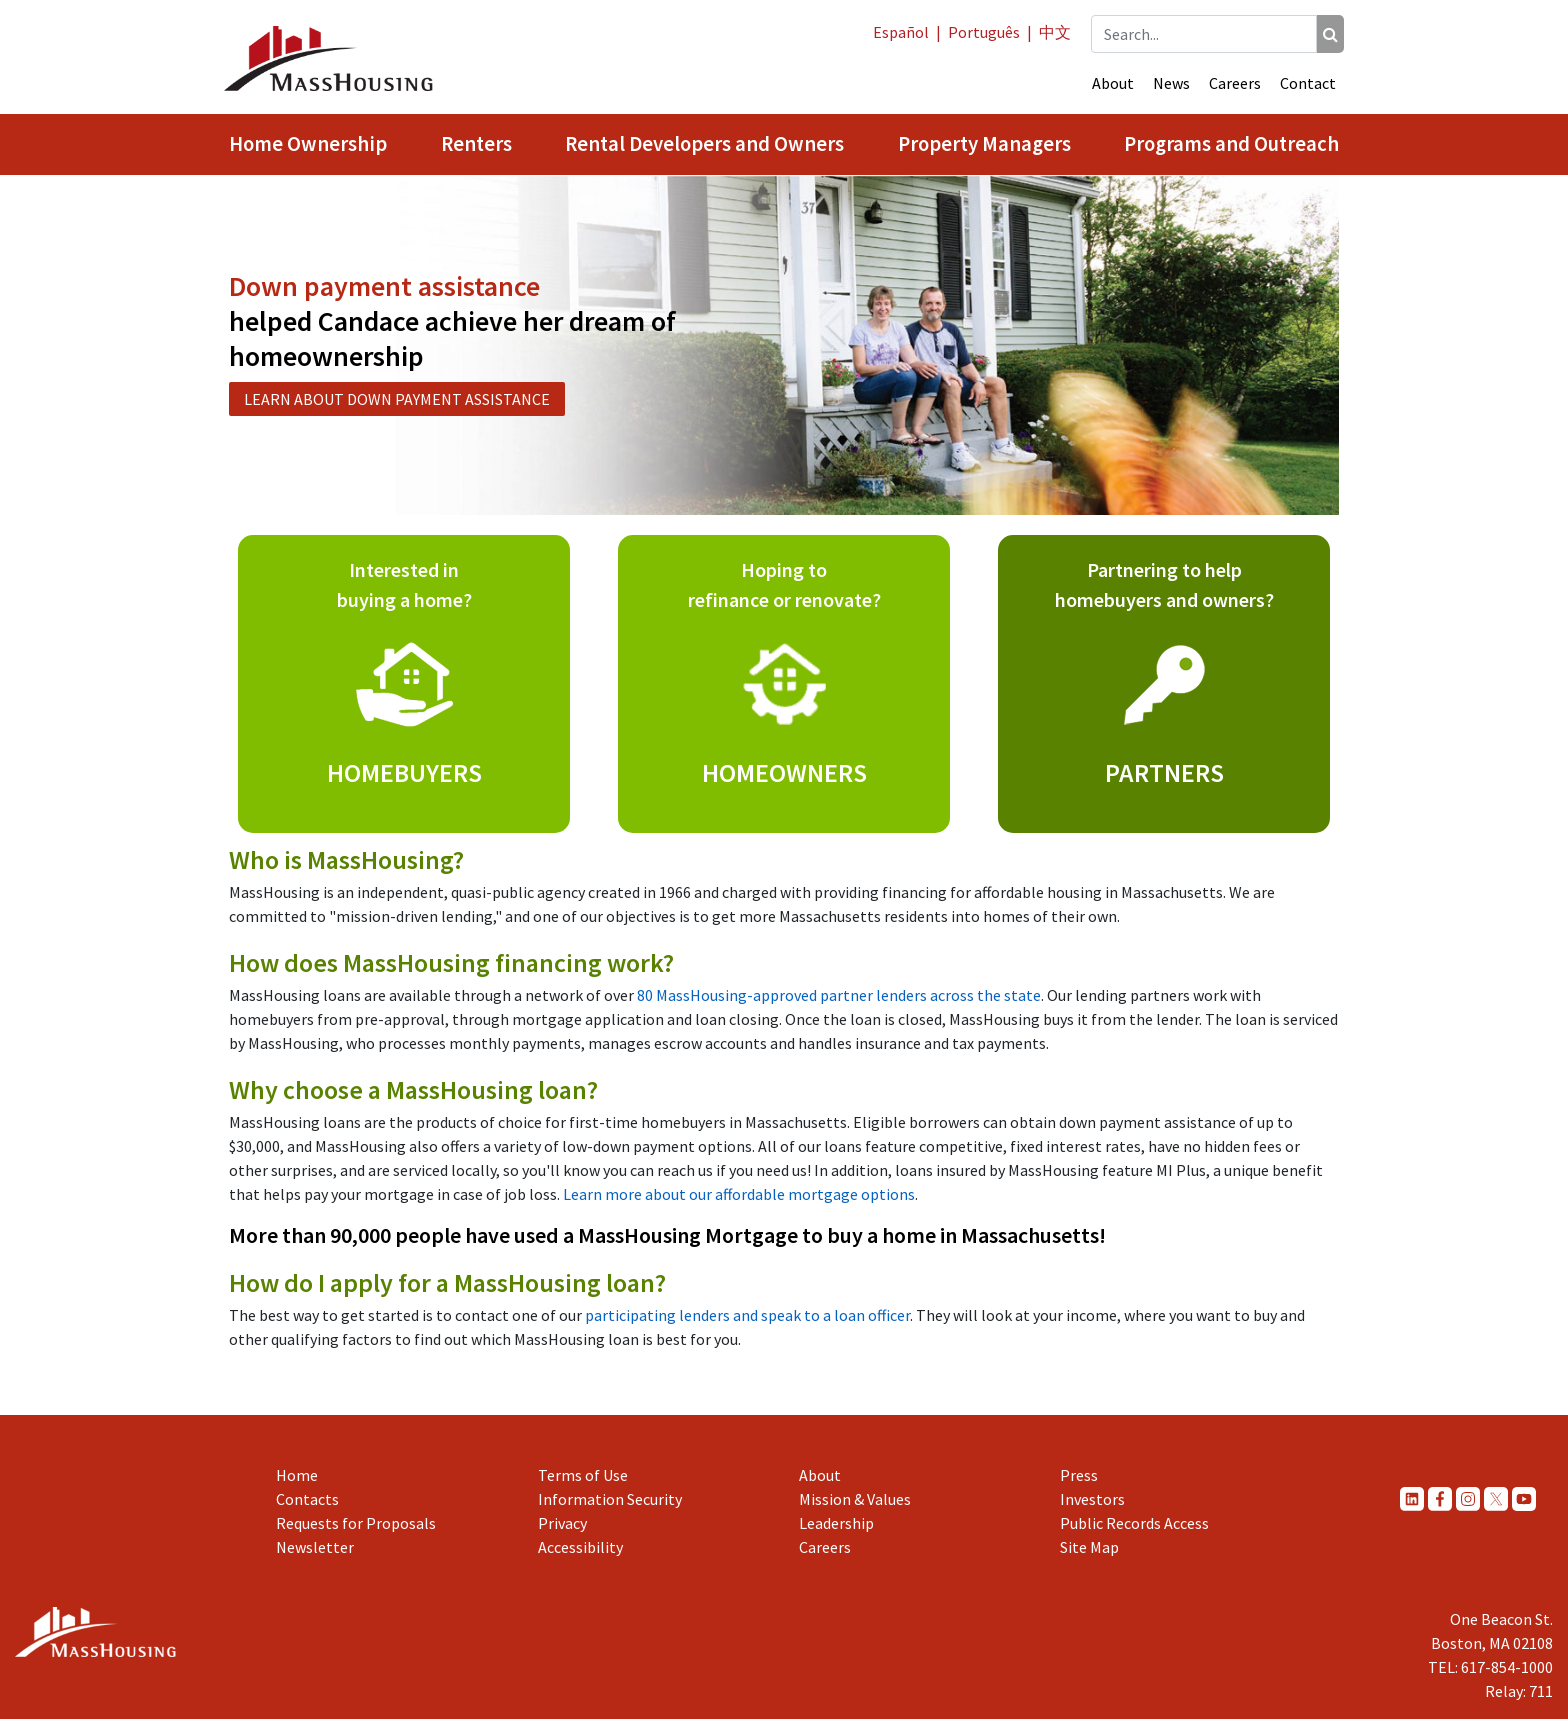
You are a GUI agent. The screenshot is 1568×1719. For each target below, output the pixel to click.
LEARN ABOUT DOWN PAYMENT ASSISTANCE (397, 399)
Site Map (1089, 1547)
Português (984, 32)
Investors (1092, 1499)
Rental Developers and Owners (704, 144)
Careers (1235, 83)
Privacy (562, 1523)
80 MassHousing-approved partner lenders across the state (839, 995)
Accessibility (580, 1547)
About (1113, 83)
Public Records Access (1134, 1523)
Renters (476, 144)
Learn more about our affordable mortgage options (739, 1194)
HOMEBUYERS (404, 772)
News (1171, 83)
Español (901, 32)
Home (297, 1475)
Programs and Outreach (1231, 144)
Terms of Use (583, 1475)
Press (1079, 1475)
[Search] (1330, 34)
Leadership (836, 1523)
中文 (1055, 32)
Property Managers (984, 144)
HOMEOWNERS (784, 772)
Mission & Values (855, 1499)
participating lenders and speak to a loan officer (747, 1315)
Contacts (307, 1499)
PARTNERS (1164, 772)
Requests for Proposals (356, 1523)
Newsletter (315, 1547)
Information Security (610, 1499)
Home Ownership (308, 144)
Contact (1308, 83)
